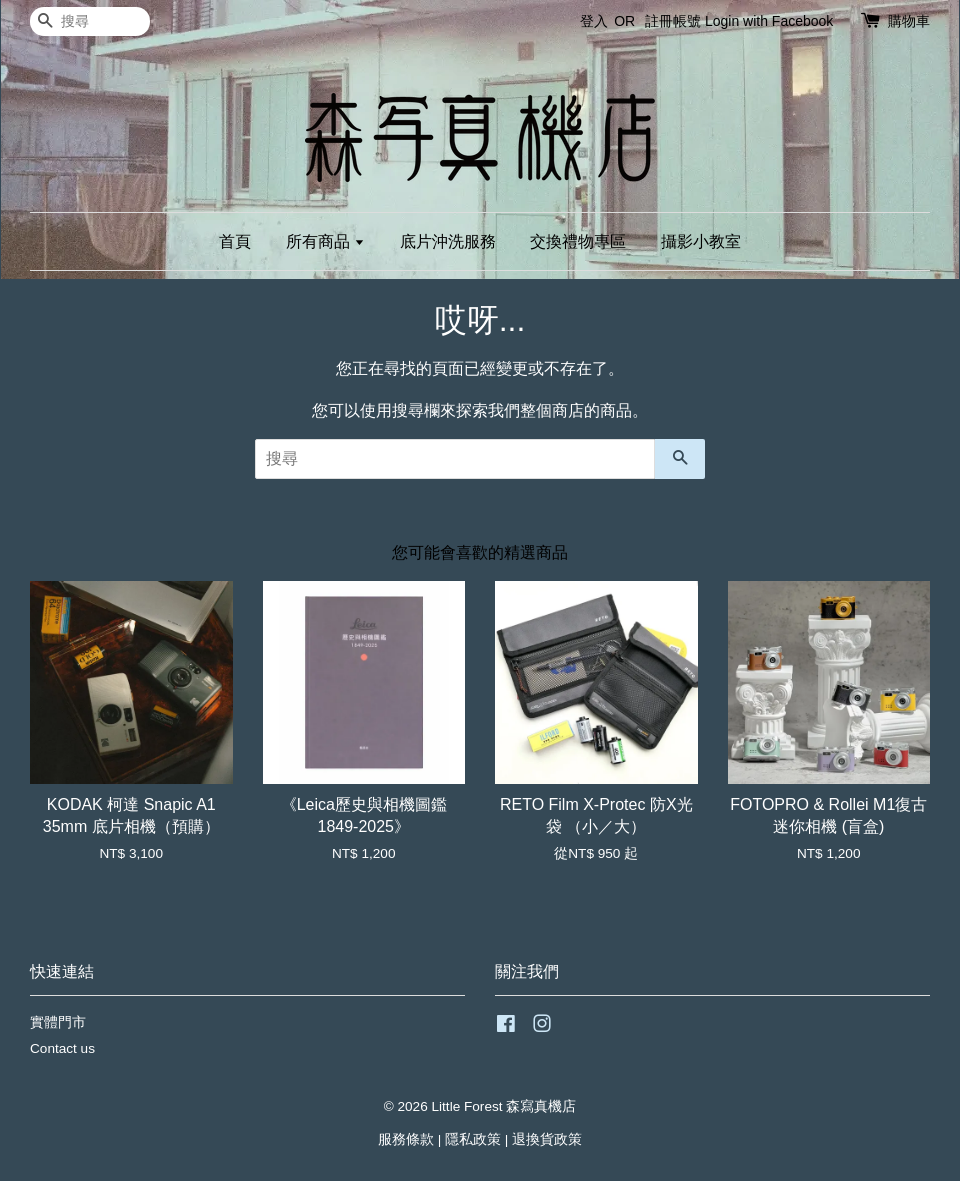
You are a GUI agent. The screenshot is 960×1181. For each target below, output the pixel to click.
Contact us (62, 1048)
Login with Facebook (769, 21)
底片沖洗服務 (448, 241)
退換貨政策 (547, 1139)
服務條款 (406, 1139)
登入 (594, 21)
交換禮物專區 (578, 241)
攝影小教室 (701, 241)
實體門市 (58, 1022)
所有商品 (325, 241)
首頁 (235, 241)
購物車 (909, 21)
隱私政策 (473, 1139)
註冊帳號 (673, 21)
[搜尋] (90, 21)
